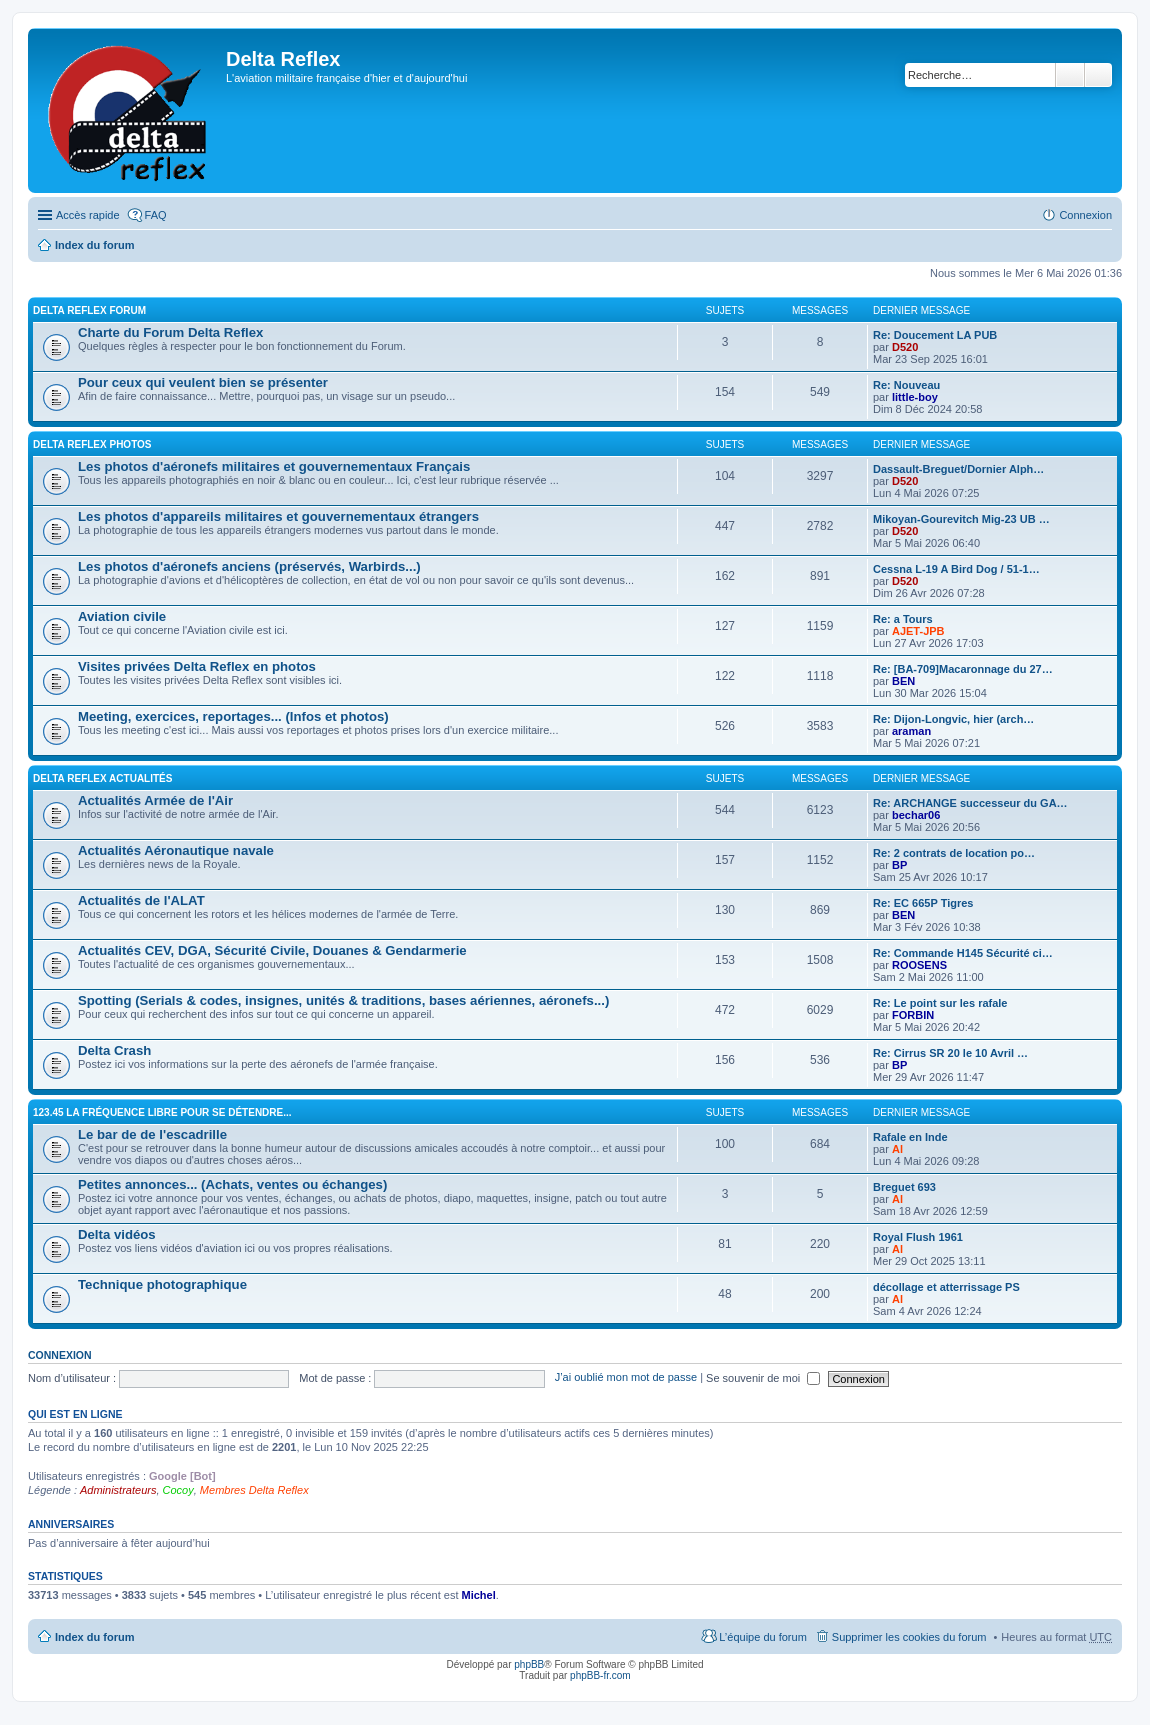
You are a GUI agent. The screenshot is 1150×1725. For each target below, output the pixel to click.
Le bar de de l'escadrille (152, 1134)
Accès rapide (88, 215)
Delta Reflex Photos (92, 444)
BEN (903, 681)
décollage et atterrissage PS (946, 1287)
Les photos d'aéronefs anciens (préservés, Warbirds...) (249, 566)
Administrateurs (118, 1490)
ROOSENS (919, 965)
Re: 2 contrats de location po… (954, 853)
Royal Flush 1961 (918, 1237)
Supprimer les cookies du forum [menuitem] (909, 1637)
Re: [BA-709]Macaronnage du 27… (963, 669)
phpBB (529, 1664)
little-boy (915, 397)
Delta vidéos (117, 1234)
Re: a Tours (903, 619)
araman (911, 731)
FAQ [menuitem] (156, 215)
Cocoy (178, 1490)
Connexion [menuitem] (1085, 215)
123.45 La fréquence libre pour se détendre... (162, 1112)
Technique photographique (162, 1284)
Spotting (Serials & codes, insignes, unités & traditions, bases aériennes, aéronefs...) (343, 1000)
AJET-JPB (918, 631)
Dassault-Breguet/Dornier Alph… (958, 469)
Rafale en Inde (910, 1137)
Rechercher (1070, 75)
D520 (905, 347)
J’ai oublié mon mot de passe (626, 1378)
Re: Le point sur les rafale (940, 1003)
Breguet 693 (904, 1187)
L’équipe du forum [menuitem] (762, 1637)
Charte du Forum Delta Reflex (170, 332)
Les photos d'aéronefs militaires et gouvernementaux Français (274, 466)
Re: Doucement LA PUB (935, 335)
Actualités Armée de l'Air (155, 800)
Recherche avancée (1098, 75)
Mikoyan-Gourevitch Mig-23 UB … (961, 519)
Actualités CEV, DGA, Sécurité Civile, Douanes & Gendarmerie (272, 950)
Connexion (60, 1355)
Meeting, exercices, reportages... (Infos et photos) (233, 716)
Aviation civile (122, 616)
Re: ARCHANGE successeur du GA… (970, 803)
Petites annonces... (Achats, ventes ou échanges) (232, 1184)
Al (897, 1149)
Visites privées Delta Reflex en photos (197, 666)
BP (899, 865)
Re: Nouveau (906, 385)
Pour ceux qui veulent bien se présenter (203, 382)
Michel (479, 1595)
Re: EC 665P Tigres (923, 903)
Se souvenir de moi (763, 1378)
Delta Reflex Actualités (102, 778)
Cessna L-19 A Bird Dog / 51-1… (956, 569)
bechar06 (916, 815)
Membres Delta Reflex (254, 1490)
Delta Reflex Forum (89, 310)
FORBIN (913, 1015)
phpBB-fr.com (600, 1675)
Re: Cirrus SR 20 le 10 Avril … (950, 1053)
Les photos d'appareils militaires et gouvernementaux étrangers (278, 516)
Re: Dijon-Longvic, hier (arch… (953, 719)
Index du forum (94, 245)
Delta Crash (114, 1050)
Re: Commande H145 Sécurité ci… (963, 953)
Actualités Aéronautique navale (176, 850)
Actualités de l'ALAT (141, 900)
